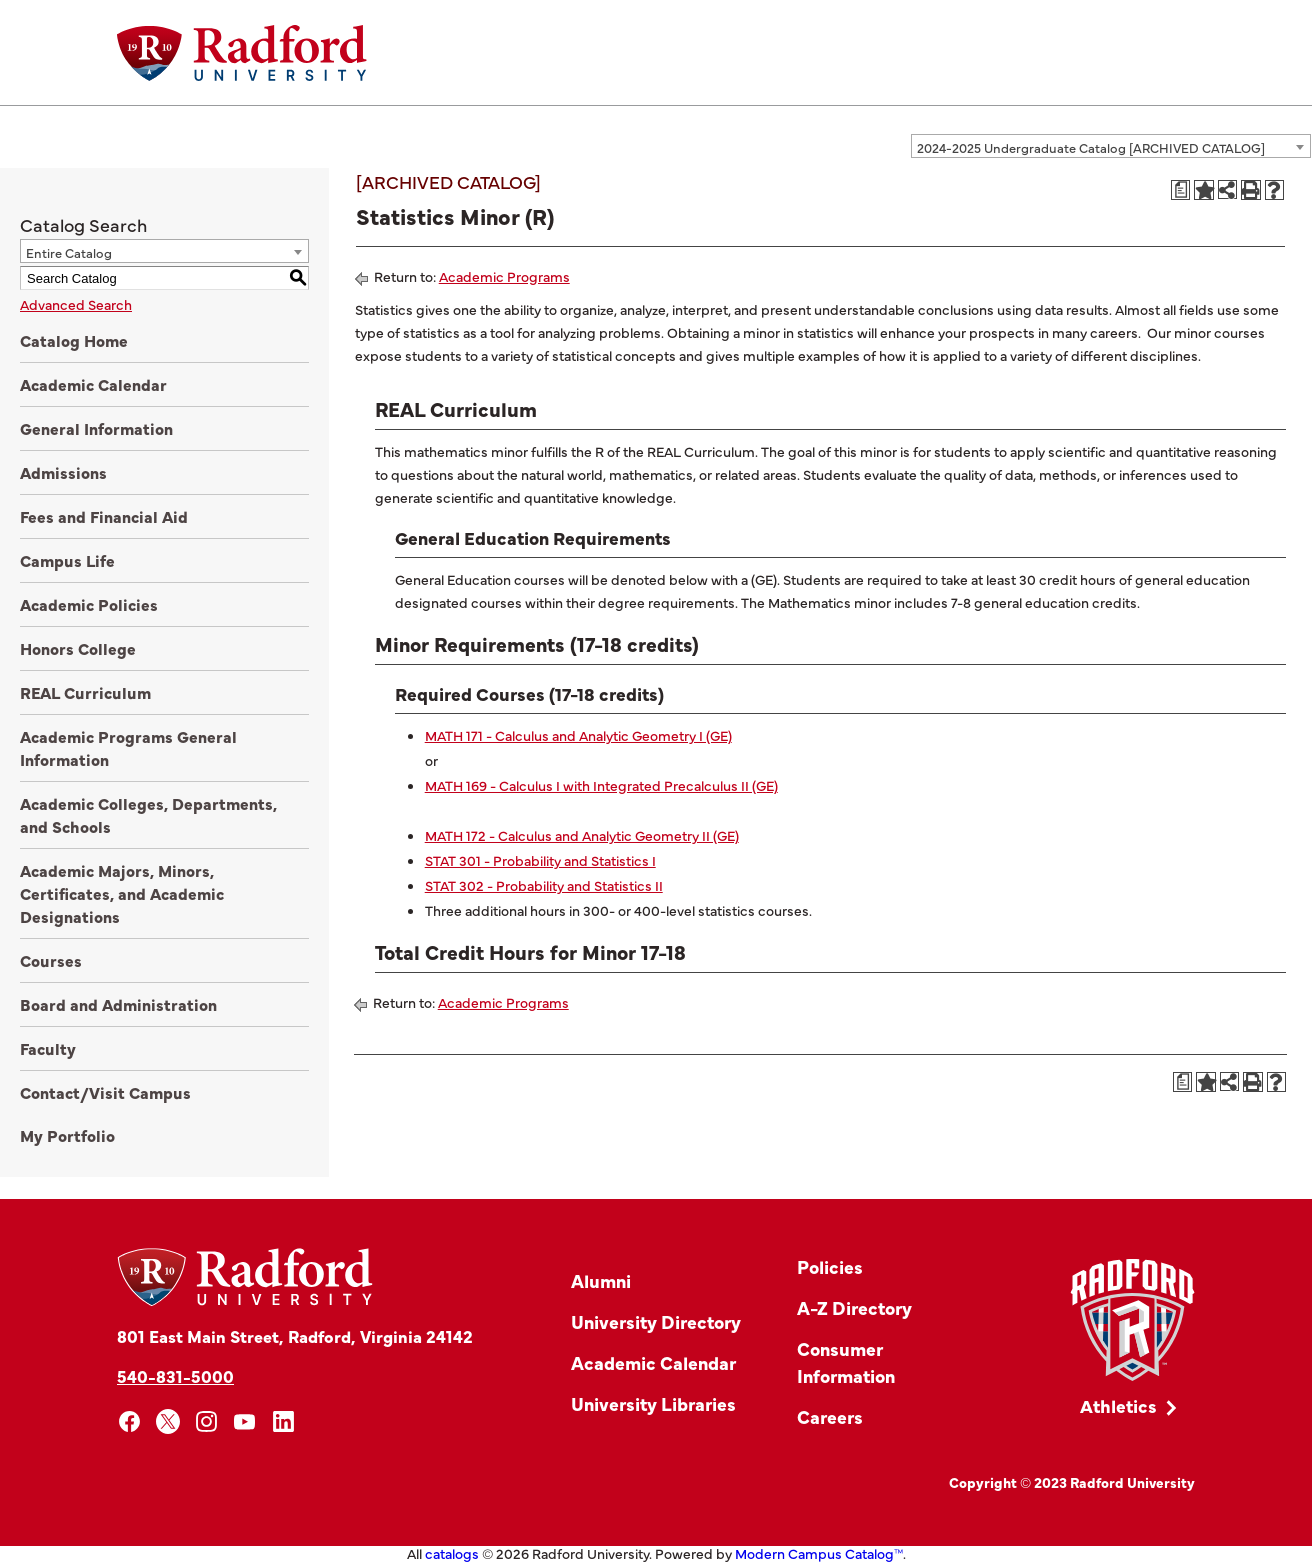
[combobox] (1111, 146)
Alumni (601, 1280)
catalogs (452, 1553)
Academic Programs (504, 276)
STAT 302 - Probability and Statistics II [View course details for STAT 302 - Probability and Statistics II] (544, 885)
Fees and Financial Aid (104, 516)
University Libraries (653, 1403)
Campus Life (67, 560)
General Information (96, 428)
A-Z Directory (854, 1307)
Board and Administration (118, 1004)
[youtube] (245, 1421)
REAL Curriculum (85, 692)
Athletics (1118, 1405)
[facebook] (129, 1421)
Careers (830, 1416)
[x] (168, 1421)
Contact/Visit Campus (105, 1092)
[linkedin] (283, 1421)
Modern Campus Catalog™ (819, 1553)
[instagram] (206, 1421)
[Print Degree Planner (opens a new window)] (1181, 190)
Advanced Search (76, 304)
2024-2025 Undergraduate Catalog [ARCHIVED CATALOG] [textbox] (1091, 147)
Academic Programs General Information (128, 747)
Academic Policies (89, 604)
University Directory (656, 1321)
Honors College (78, 648)
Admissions (63, 472)
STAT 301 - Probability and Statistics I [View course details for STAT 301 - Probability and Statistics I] (540, 860)
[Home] (242, 53)
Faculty (48, 1048)
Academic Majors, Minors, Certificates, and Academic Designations (122, 893)
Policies (830, 1266)
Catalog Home (74, 340)
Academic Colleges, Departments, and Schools (148, 814)
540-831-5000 (175, 1375)
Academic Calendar (93, 384)
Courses (51, 960)
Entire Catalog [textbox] (69, 252)
